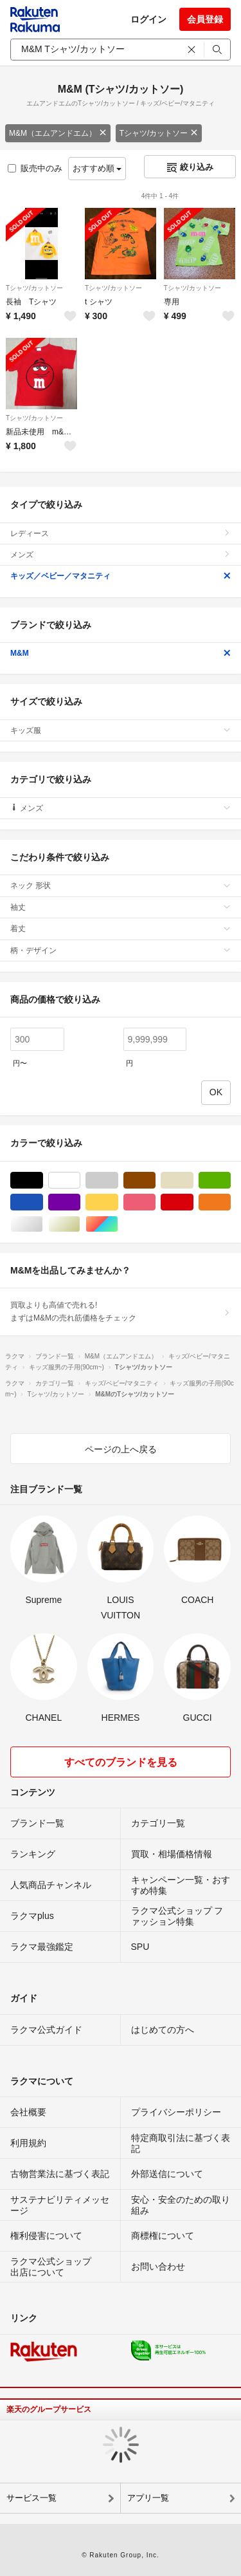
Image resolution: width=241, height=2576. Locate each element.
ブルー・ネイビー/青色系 (42, 1202)
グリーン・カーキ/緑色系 (230, 1180)
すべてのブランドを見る (120, 1762)
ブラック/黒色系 (42, 1180)
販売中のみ (35, 168)
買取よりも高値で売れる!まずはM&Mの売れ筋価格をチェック (120, 1311)
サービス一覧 (31, 2498)
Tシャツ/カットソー (159, 133)
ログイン (148, 19)
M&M (120, 653)
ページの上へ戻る (121, 1449)
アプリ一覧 (148, 2498)
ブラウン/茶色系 (155, 1180)
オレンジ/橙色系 (230, 1202)
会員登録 (205, 19)
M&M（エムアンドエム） (58, 133)
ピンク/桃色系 (155, 1202)
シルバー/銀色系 (42, 1224)
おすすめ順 (97, 168)
